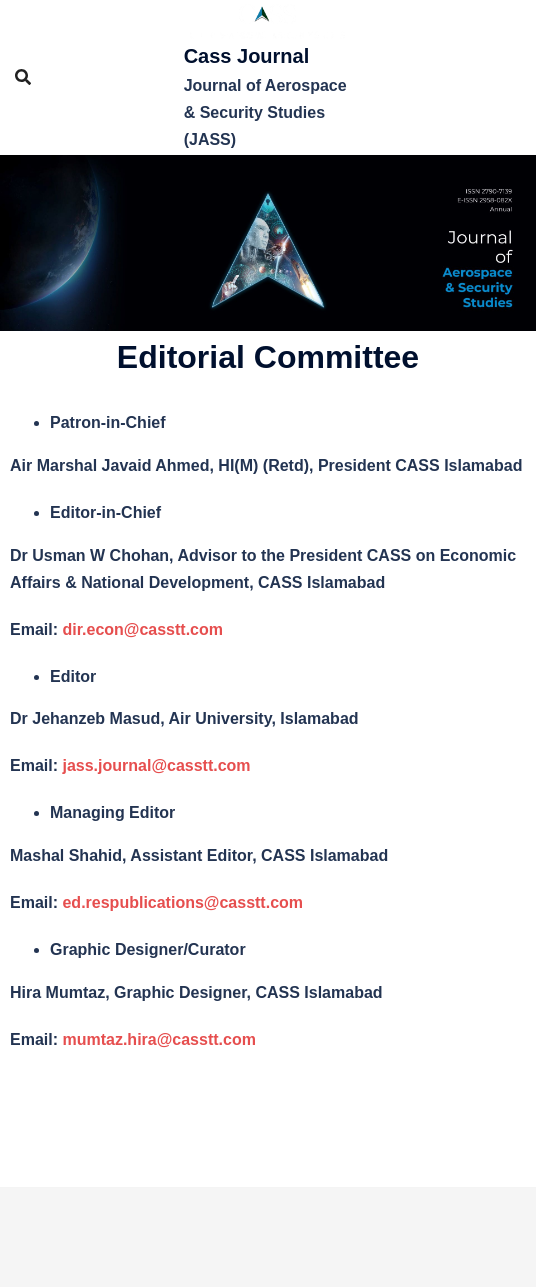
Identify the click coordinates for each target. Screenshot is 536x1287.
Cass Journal (247, 56)
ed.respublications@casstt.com (182, 902)
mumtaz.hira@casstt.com (158, 1039)
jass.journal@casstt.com (156, 765)
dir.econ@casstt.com (142, 629)
